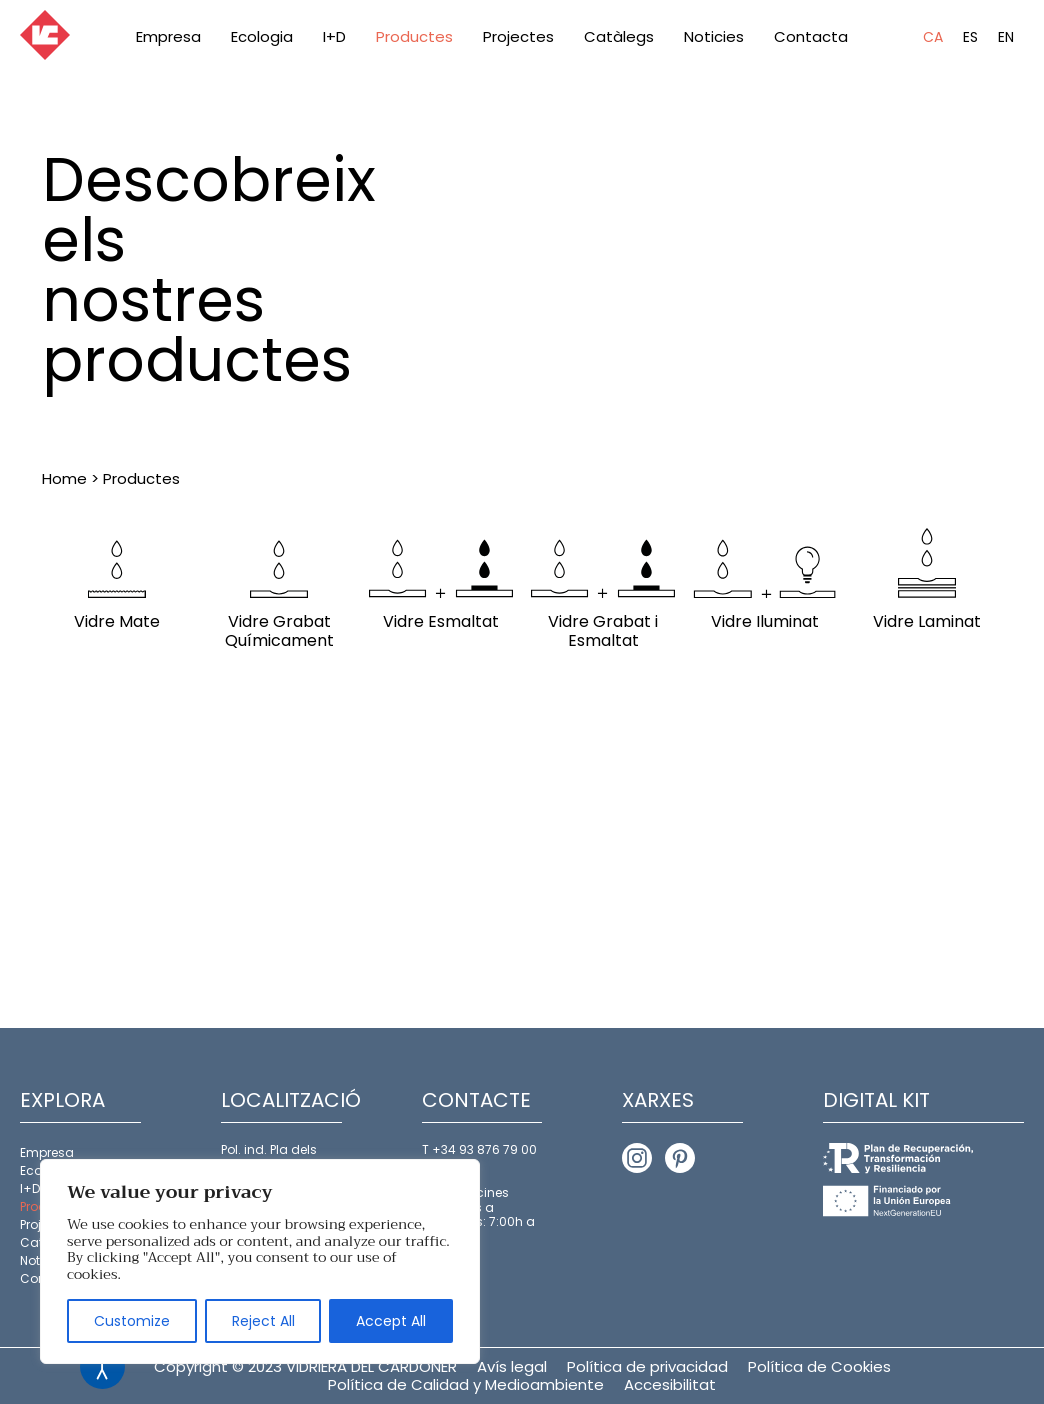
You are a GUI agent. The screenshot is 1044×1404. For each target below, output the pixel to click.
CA (933, 37)
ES (970, 37)
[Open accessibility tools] (102, 1366)
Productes (414, 36)
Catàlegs (619, 36)
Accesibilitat (670, 1384)
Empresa (168, 36)
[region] (260, 1261)
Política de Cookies (819, 1366)
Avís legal (512, 1366)
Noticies (714, 36)
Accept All (391, 1321)
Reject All (263, 1321)
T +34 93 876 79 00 (479, 1149)
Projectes (518, 36)
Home (64, 478)
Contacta (811, 36)
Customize (132, 1321)
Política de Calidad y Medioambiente (466, 1384)
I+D (334, 36)
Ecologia (262, 36)
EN (1006, 37)
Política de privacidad (647, 1366)
